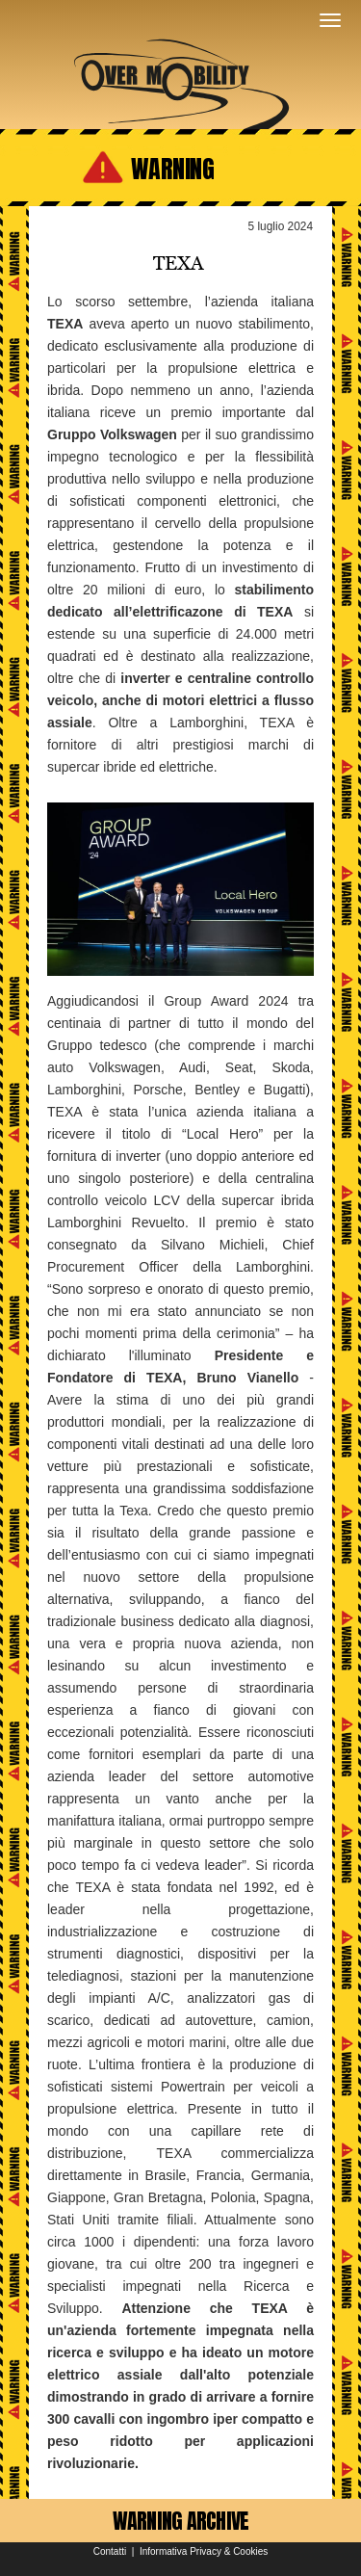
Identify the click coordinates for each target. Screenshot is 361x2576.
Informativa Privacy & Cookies (204, 2551)
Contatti (109, 2551)
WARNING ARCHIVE (181, 2521)
